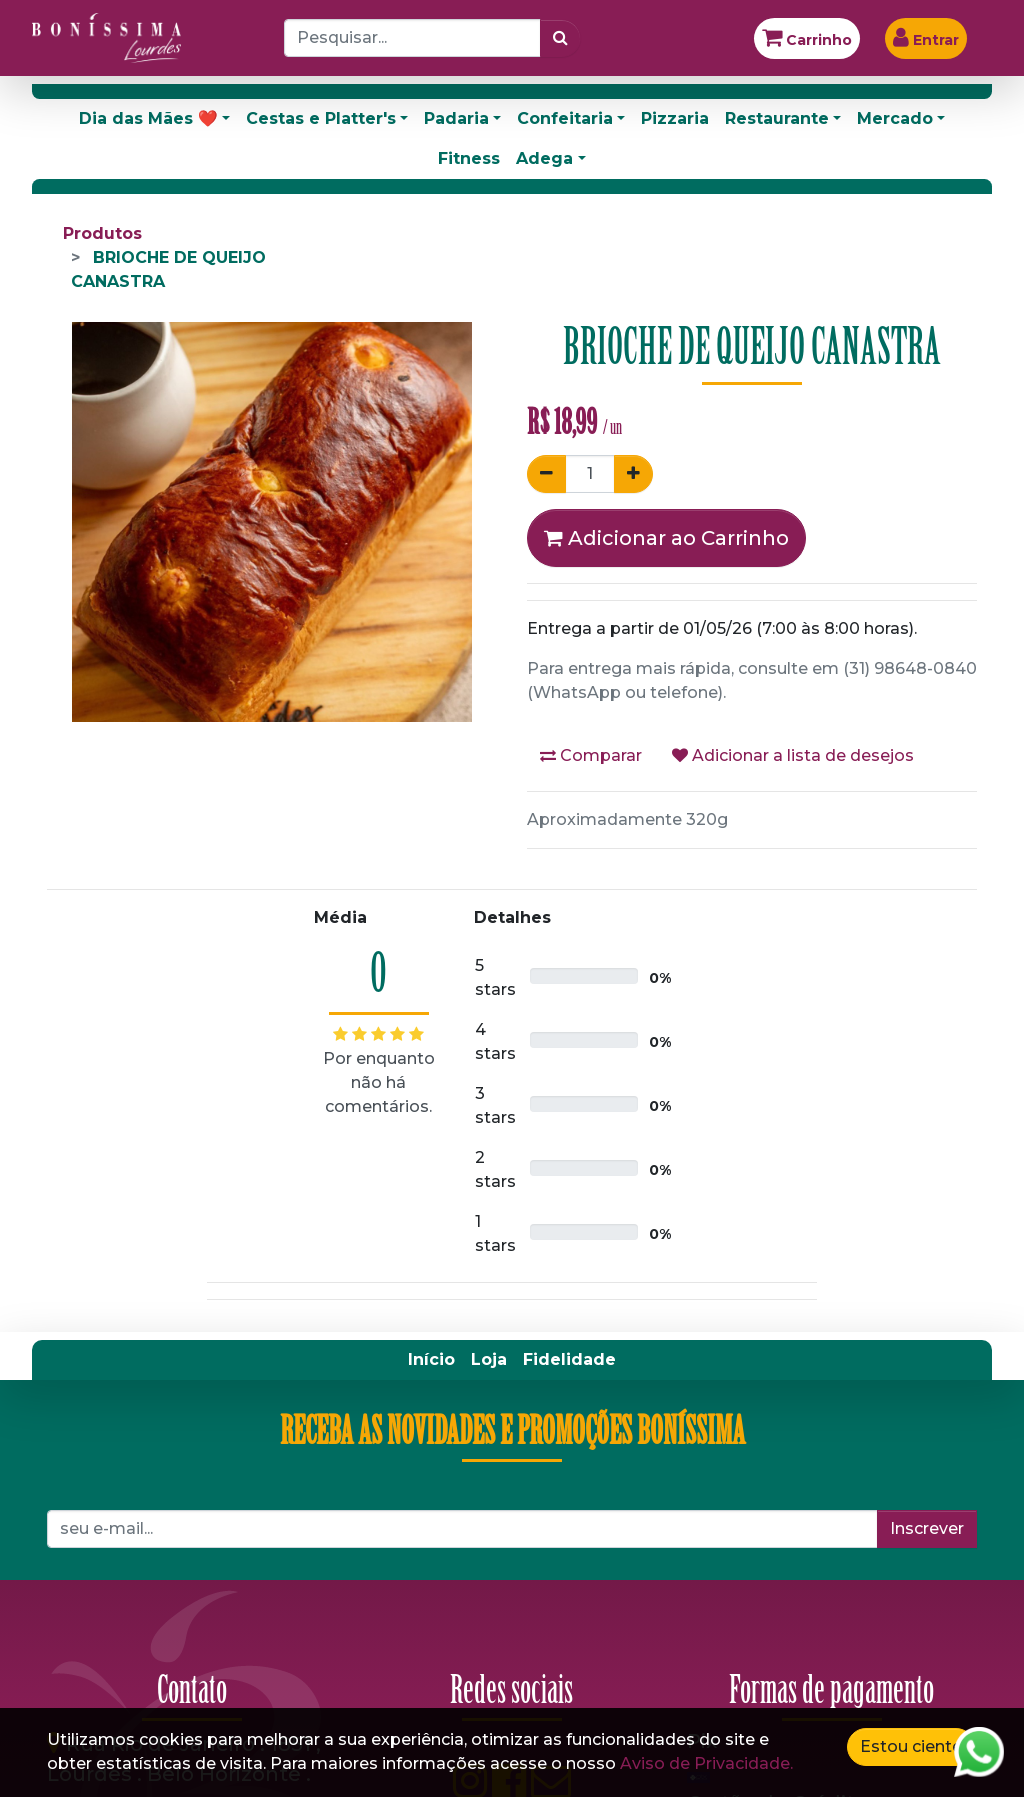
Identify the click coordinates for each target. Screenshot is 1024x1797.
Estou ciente (911, 1746)
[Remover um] (546, 474)
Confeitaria (565, 118)
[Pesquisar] (560, 38)
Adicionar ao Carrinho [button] (666, 538)
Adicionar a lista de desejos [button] (793, 755)
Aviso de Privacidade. (706, 1763)
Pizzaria (675, 118)
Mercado (895, 118)
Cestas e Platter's (321, 118)
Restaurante (777, 118)
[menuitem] (431, 1360)
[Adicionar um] (633, 474)
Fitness (469, 158)
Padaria (456, 118)
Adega (544, 158)
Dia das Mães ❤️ (148, 118)
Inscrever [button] (927, 1528)
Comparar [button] (591, 755)
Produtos (102, 233)
